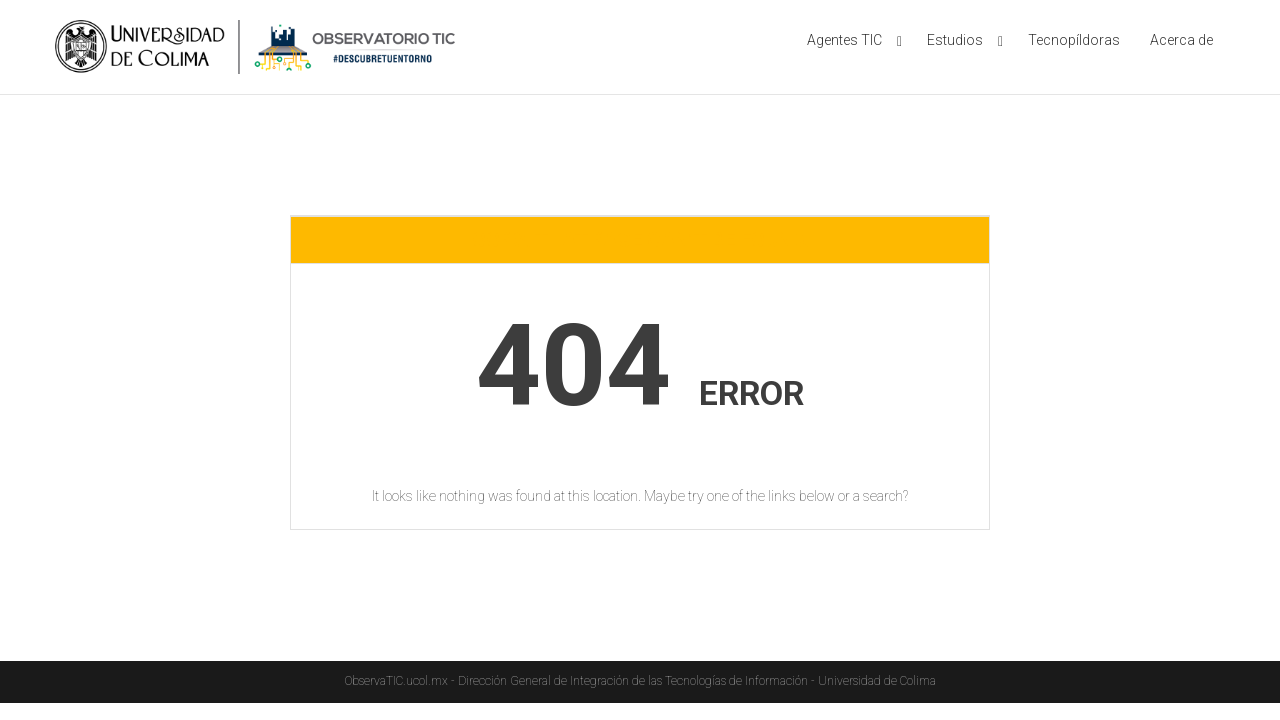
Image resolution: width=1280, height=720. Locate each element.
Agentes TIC (844, 40)
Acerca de (1181, 40)
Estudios (955, 40)
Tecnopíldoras (1074, 40)
